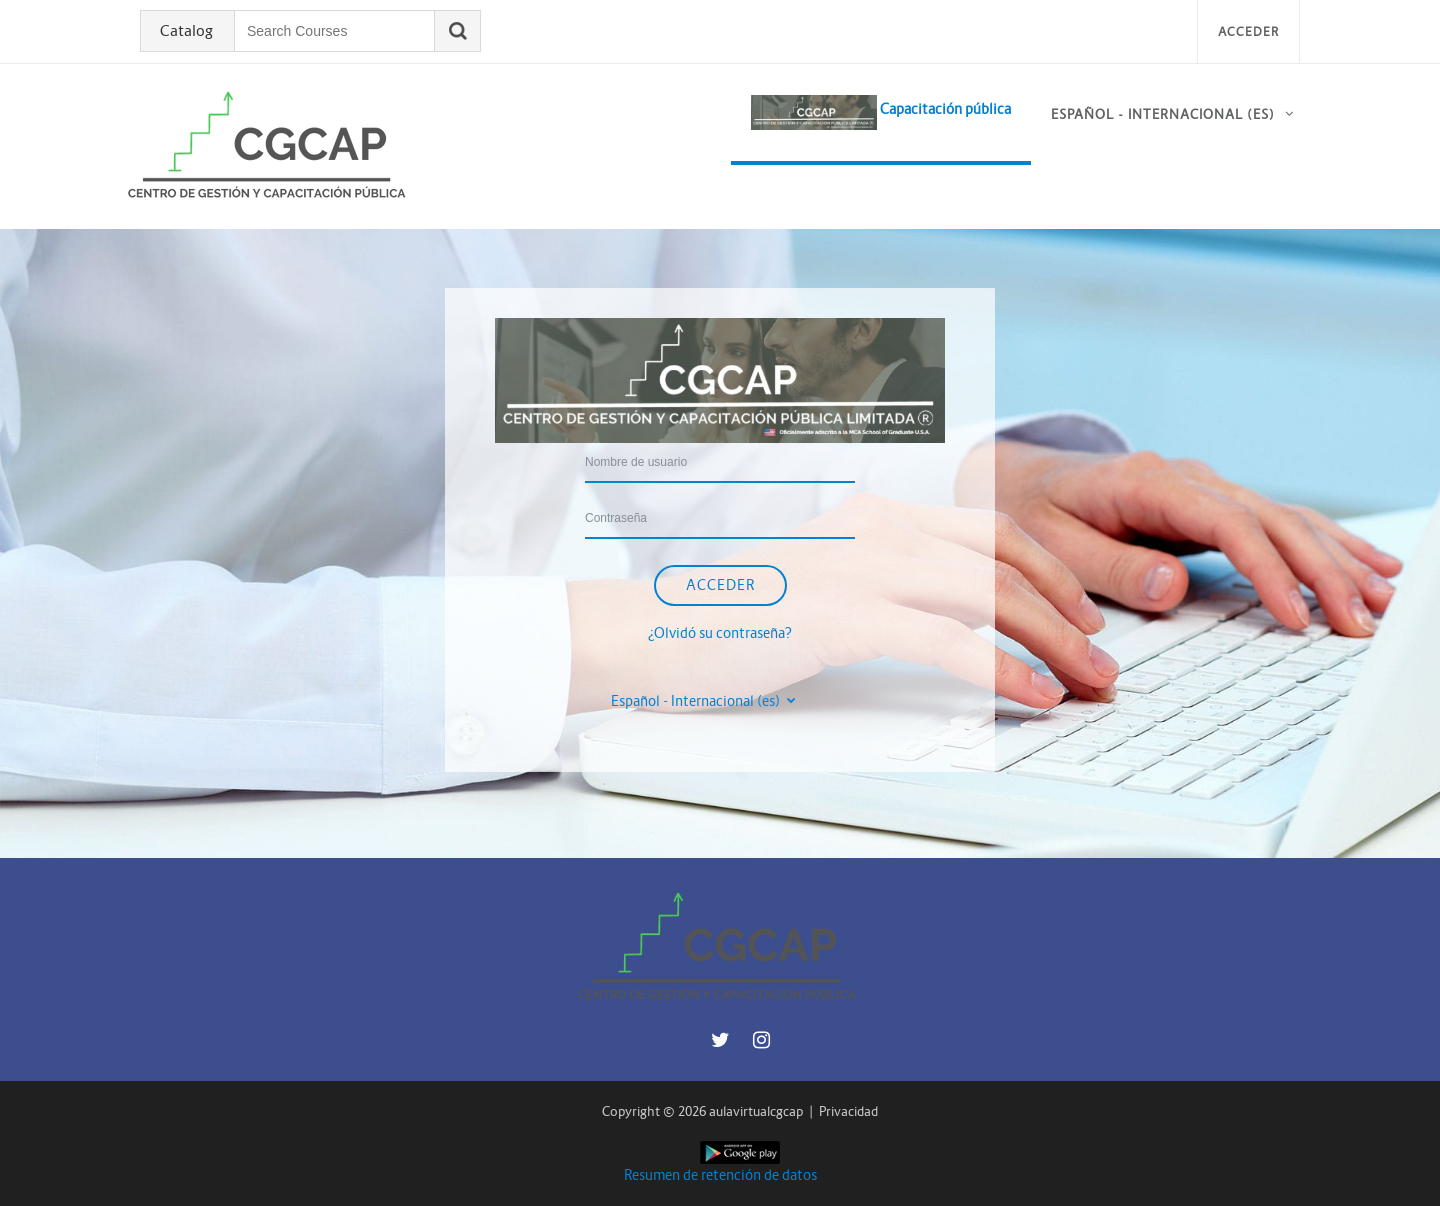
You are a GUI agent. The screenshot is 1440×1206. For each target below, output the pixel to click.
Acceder (1248, 31)
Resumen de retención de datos (720, 1175)
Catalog (186, 31)
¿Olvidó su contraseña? (720, 633)
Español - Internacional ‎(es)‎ (1163, 114)
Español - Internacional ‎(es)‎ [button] (697, 701)
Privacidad (848, 1111)
